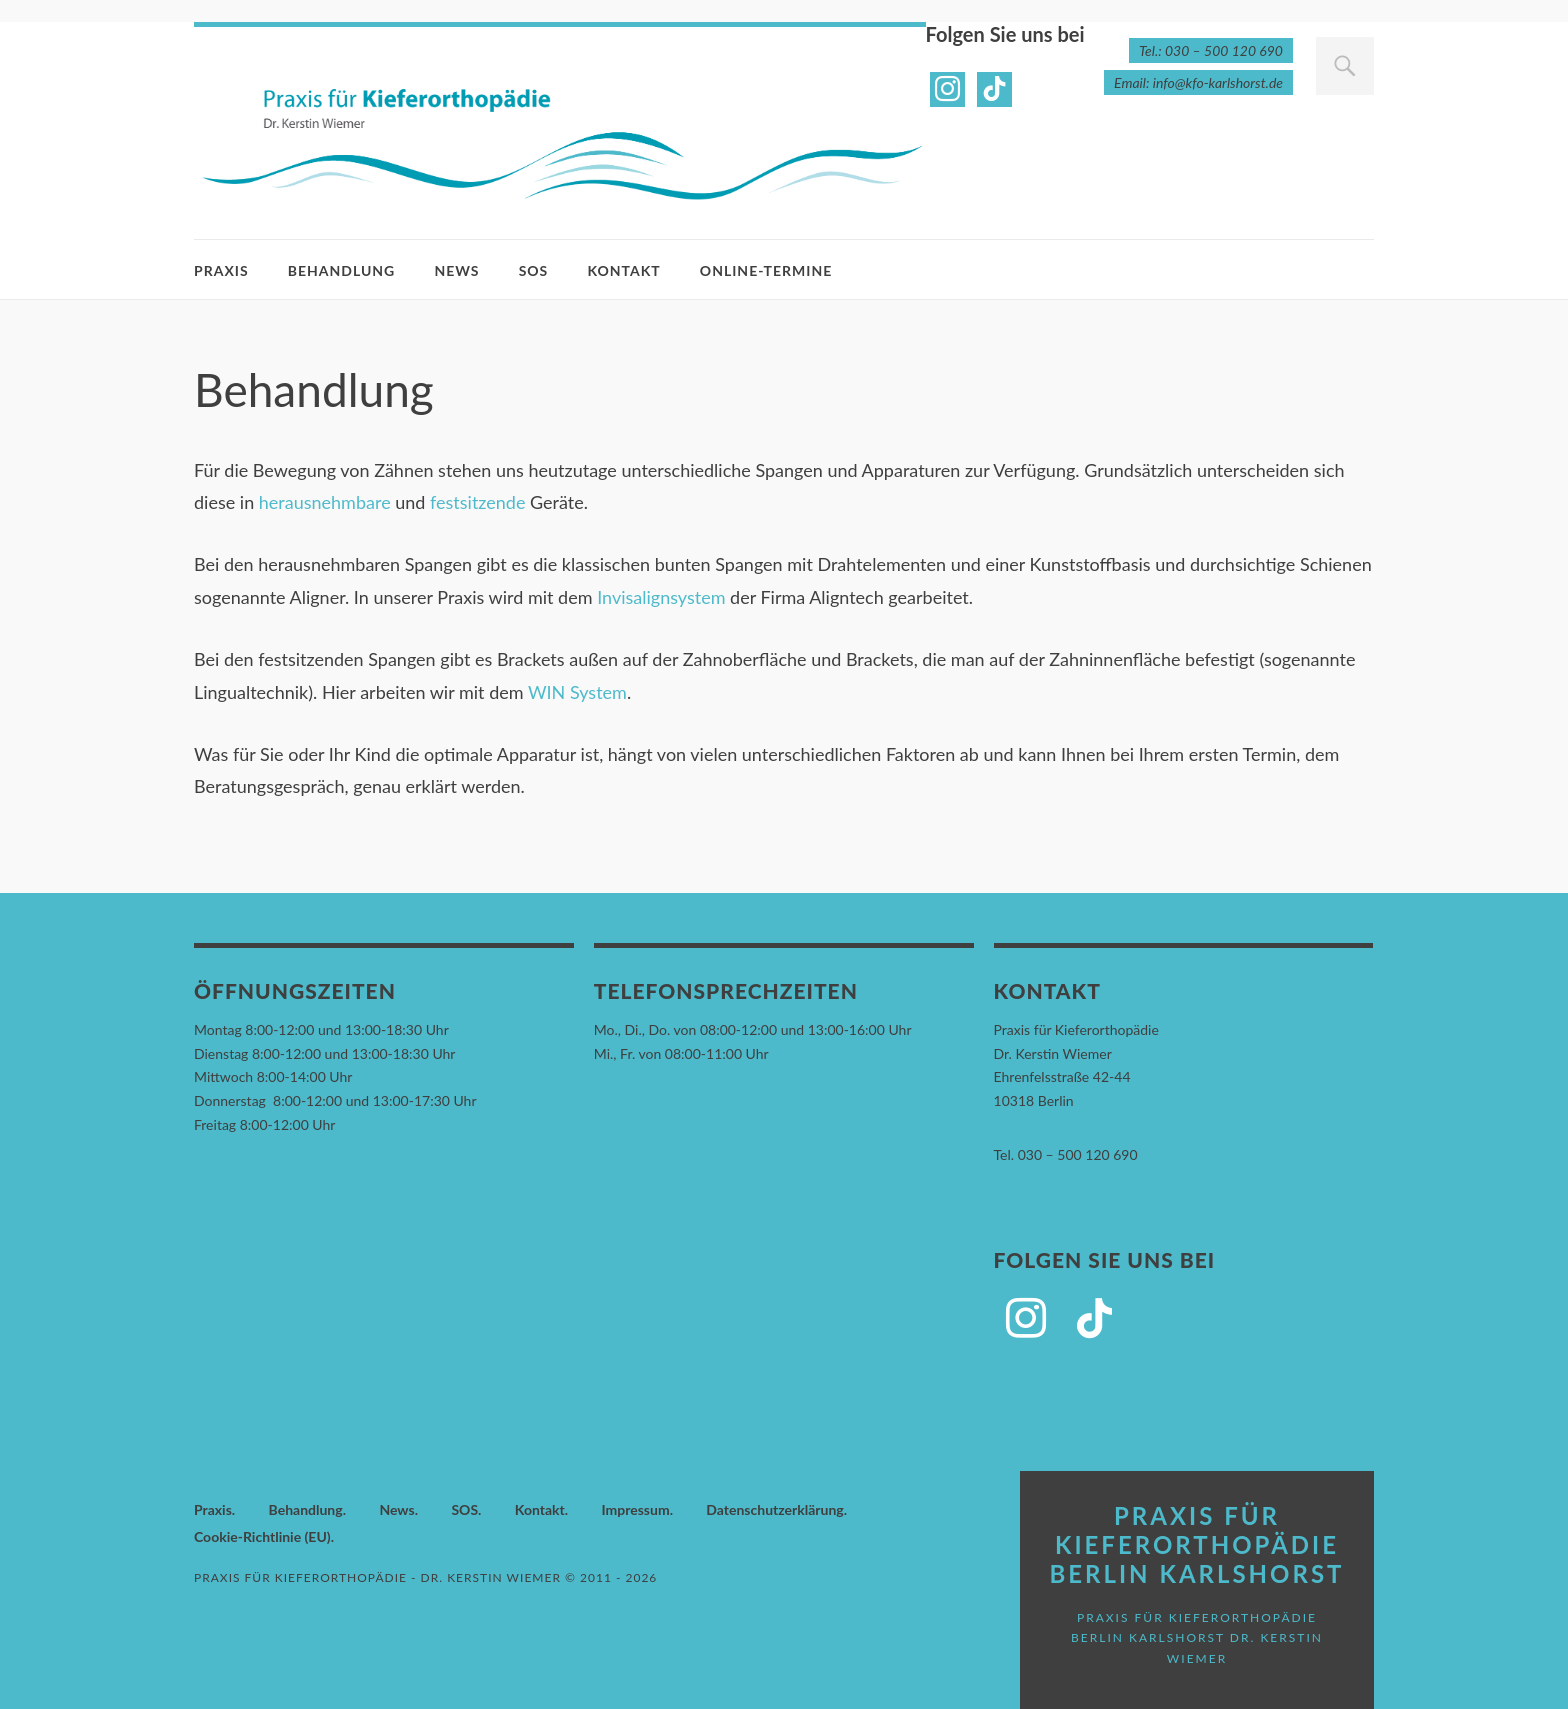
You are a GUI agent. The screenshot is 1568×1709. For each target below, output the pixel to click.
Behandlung (342, 270)
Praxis (221, 270)
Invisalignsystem (661, 597)
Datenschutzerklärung (774, 1509)
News (456, 270)
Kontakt (623, 270)
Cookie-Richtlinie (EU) (262, 1536)
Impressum (635, 1509)
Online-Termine (766, 270)
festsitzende (477, 502)
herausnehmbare (325, 502)
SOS (534, 270)
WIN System (577, 692)
